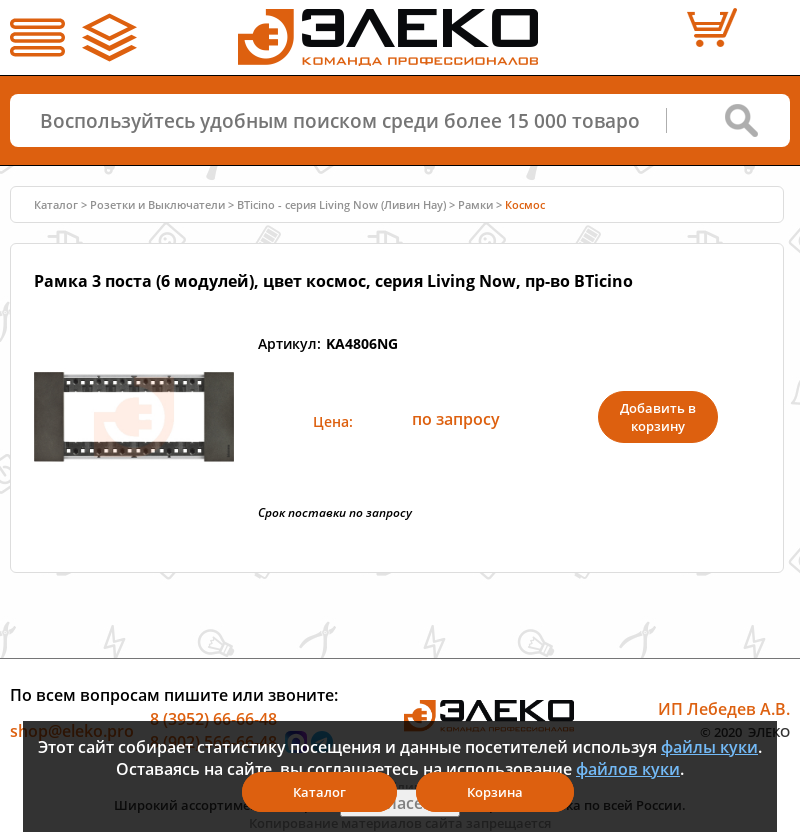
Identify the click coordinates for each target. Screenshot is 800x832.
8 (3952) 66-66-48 (213, 718)
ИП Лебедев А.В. (724, 708)
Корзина (495, 792)
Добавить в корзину (658, 417)
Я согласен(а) (400, 803)
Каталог (56, 204)
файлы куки (709, 747)
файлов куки (628, 769)
